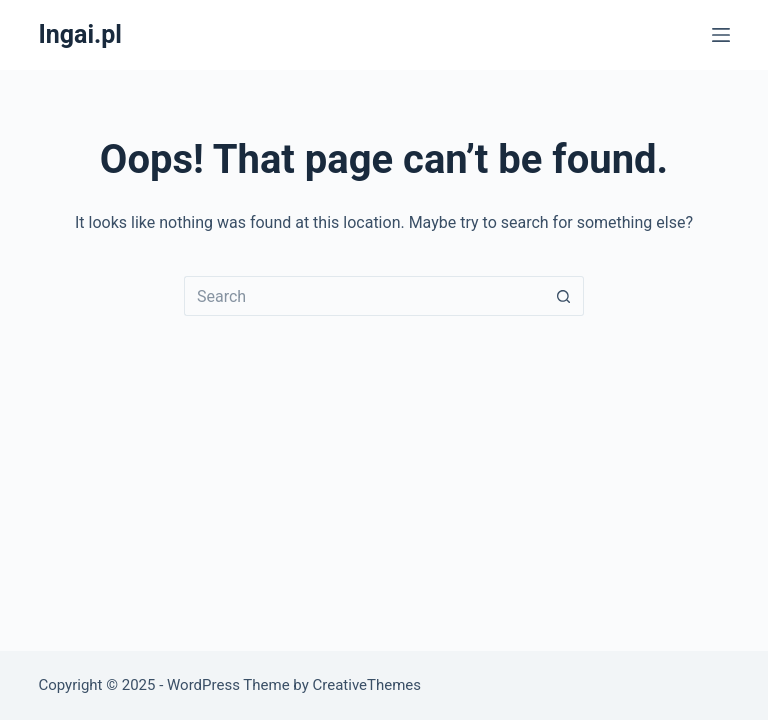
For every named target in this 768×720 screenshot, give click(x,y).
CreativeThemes (367, 685)
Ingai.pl (80, 34)
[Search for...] (364, 296)
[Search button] (564, 296)
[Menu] (721, 35)
